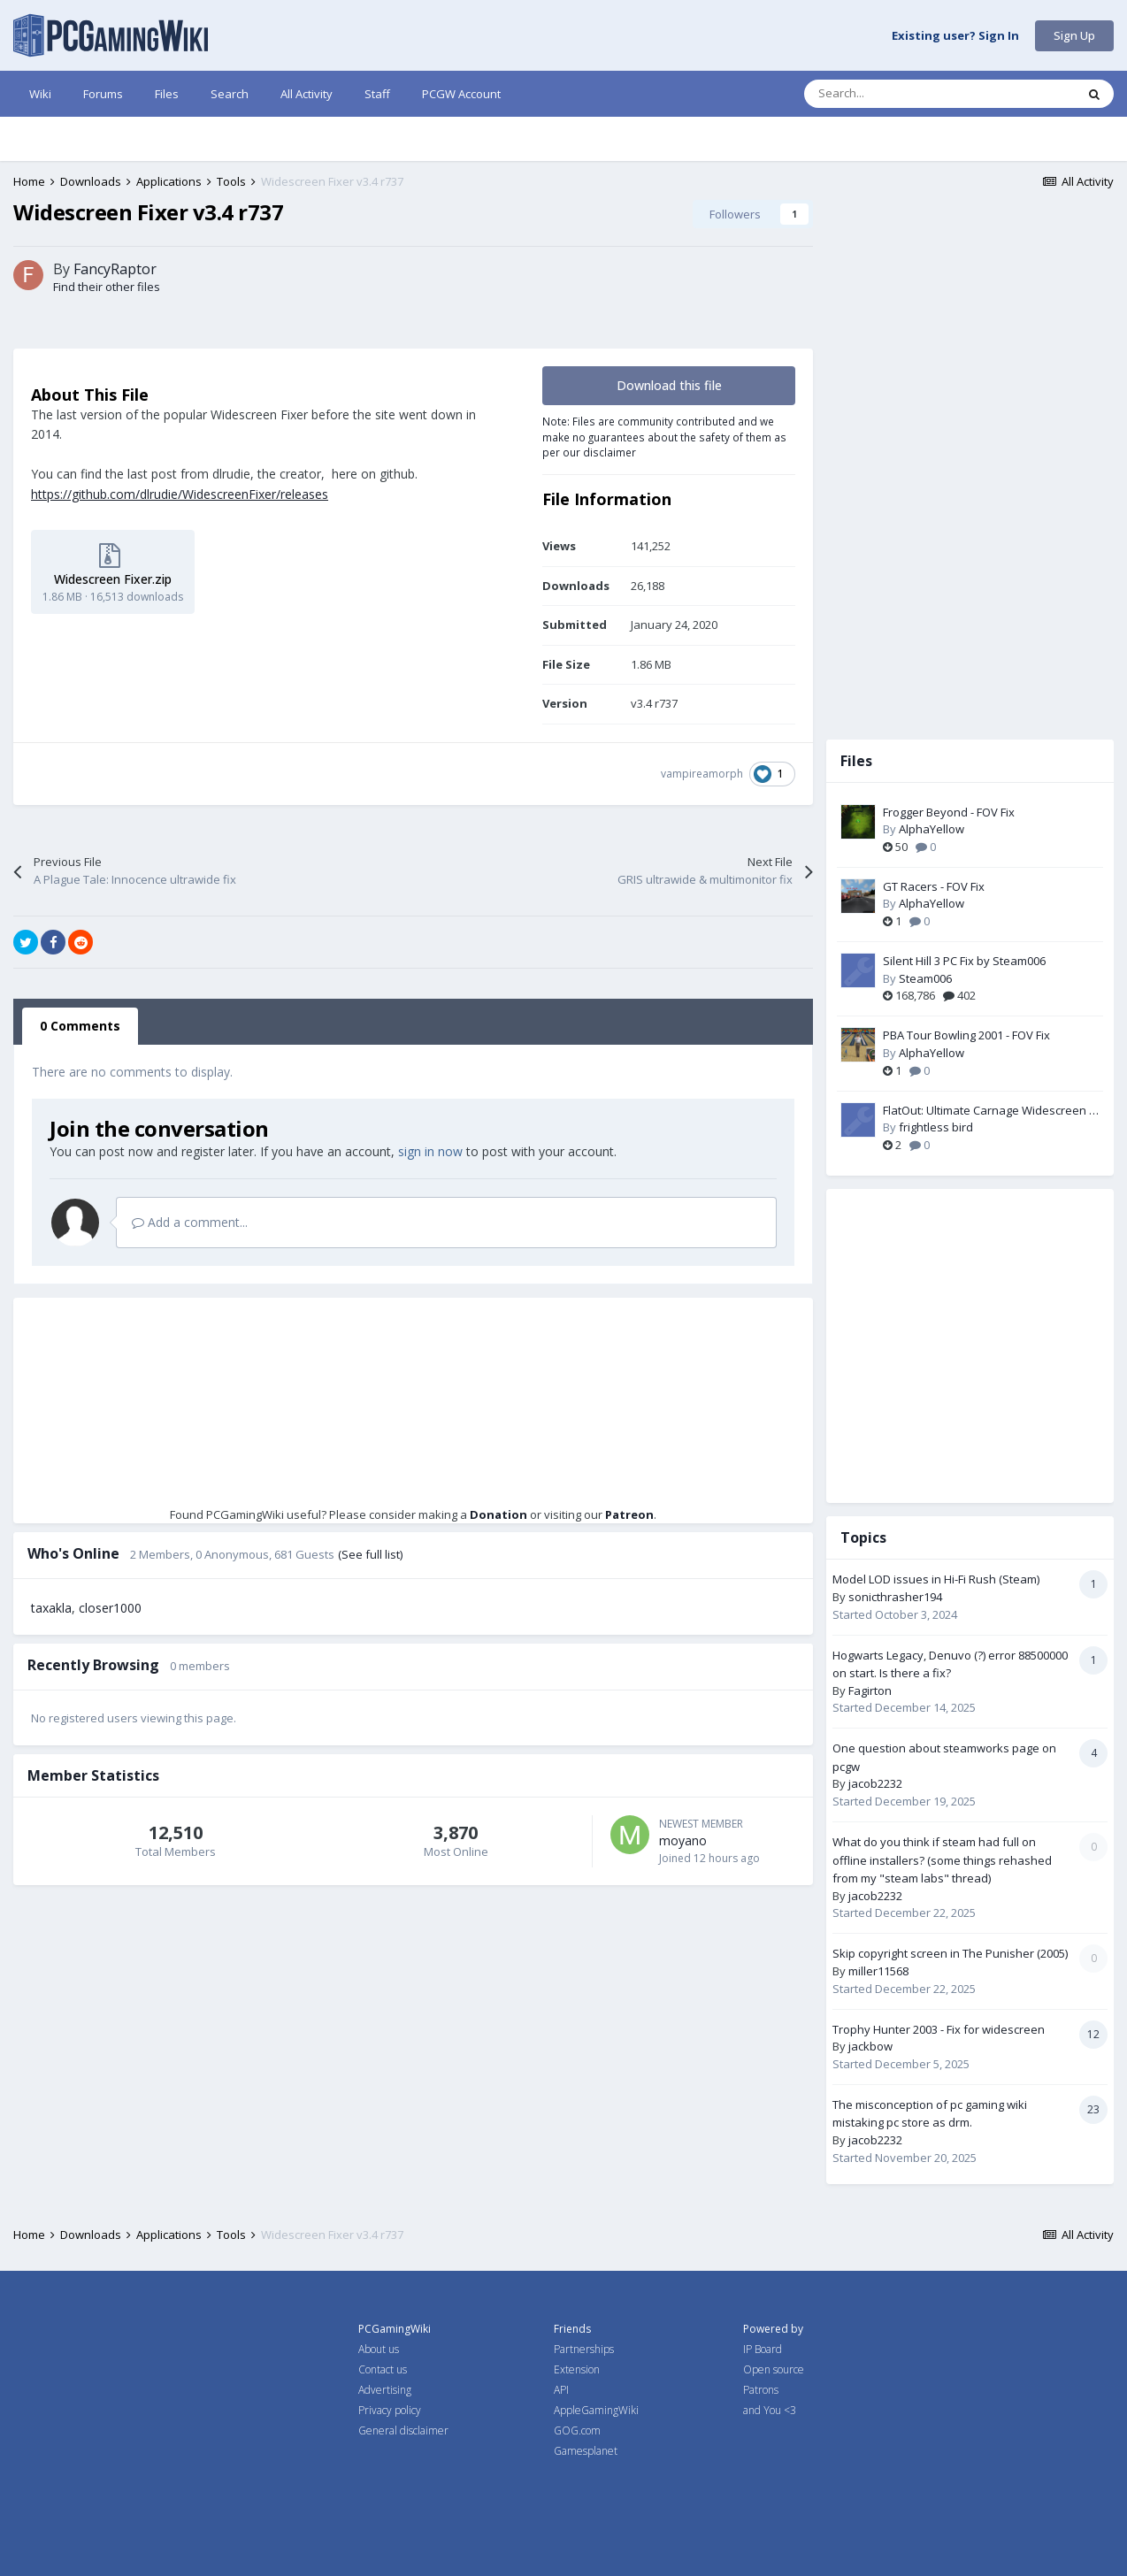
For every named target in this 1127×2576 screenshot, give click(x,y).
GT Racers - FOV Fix (934, 886)
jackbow (870, 2046)
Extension (577, 2369)
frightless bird (936, 1127)
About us (378, 2349)
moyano (683, 1840)
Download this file (669, 385)
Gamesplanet (585, 2450)
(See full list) (370, 1554)
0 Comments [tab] (80, 1025)
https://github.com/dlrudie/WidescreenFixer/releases (179, 494)
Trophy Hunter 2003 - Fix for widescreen (938, 2029)
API (561, 2389)
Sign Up (1074, 35)
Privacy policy (389, 2410)
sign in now (430, 1151)
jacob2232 (875, 1783)
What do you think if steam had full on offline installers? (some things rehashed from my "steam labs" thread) (942, 1860)
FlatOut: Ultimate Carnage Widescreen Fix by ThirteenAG (993, 1111)
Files (167, 94)
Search (230, 94)
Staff (377, 94)
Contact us (382, 2369)
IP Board (762, 2349)
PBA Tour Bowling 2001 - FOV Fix (966, 1035)
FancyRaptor (115, 269)
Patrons (760, 2389)
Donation (498, 1514)
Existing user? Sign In (955, 36)
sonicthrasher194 (895, 1597)
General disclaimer (403, 2430)
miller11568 (878, 1971)
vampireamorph (702, 773)
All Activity (306, 94)
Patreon (629, 1514)
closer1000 (110, 1607)
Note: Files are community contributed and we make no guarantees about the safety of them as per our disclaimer (664, 436)
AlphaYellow (931, 829)
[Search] (902, 94)
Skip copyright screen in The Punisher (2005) (950, 1953)
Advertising (384, 2389)
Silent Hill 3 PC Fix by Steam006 (964, 961)
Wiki (40, 94)
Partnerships (584, 2349)
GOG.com (577, 2430)
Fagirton (870, 1690)
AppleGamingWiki (596, 2410)
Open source (773, 2369)
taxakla (51, 1607)
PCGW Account (461, 94)
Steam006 (925, 978)
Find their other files (106, 287)
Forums (103, 94)
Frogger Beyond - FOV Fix (949, 812)
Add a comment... (190, 1222)
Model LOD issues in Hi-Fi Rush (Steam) (935, 1579)
